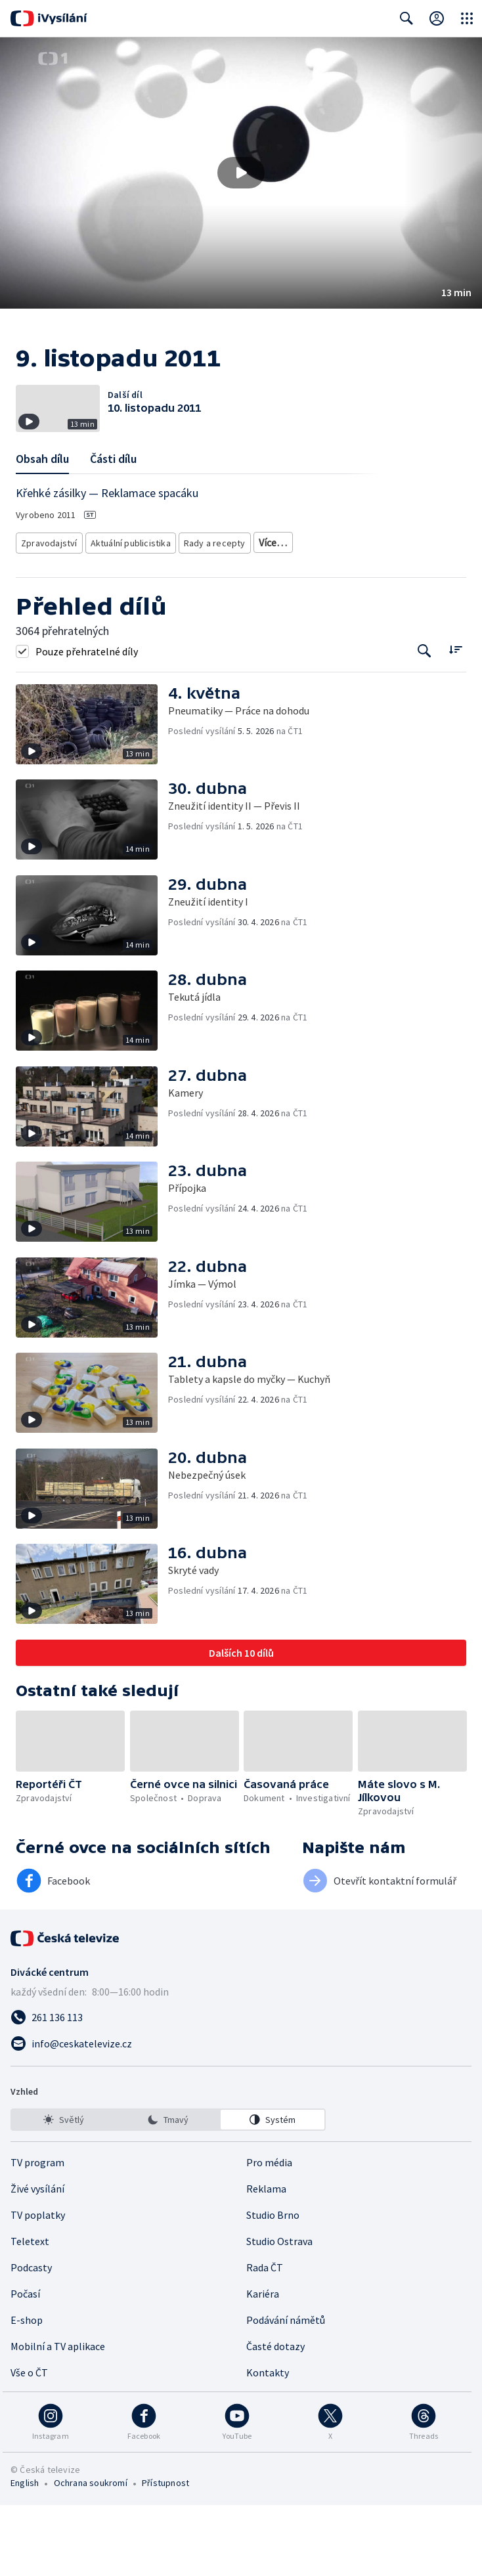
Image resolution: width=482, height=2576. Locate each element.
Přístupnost (165, 2554)
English (25, 2554)
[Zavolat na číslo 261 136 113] (241, 2088)
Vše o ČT (29, 2443)
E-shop (27, 2390)
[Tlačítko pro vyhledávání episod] (424, 722)
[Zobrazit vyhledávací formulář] (406, 18)
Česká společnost (53, 616)
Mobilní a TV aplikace (58, 2417)
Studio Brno (272, 2285)
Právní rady (272, 596)
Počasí (25, 2364)
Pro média (269, 2233)
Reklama (266, 2259)
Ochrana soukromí (90, 2554)
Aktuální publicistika (127, 596)
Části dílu (113, 514)
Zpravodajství (48, 596)
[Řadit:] (455, 720)
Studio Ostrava (279, 2312)
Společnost (330, 596)
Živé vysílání (37, 2259)
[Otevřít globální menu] (467, 18)
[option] (64, 2190)
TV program (37, 2233)
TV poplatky (38, 2285)
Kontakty (267, 2443)
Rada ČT (264, 2338)
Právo (376, 596)
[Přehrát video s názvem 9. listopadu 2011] (241, 172)
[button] (241, 173)
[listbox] (168, 2190)
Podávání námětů (285, 2390)
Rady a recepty (208, 596)
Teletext (30, 2312)
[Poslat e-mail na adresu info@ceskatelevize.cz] (241, 2114)
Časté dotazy (275, 2417)
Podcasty (31, 2338)
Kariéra (262, 2364)
